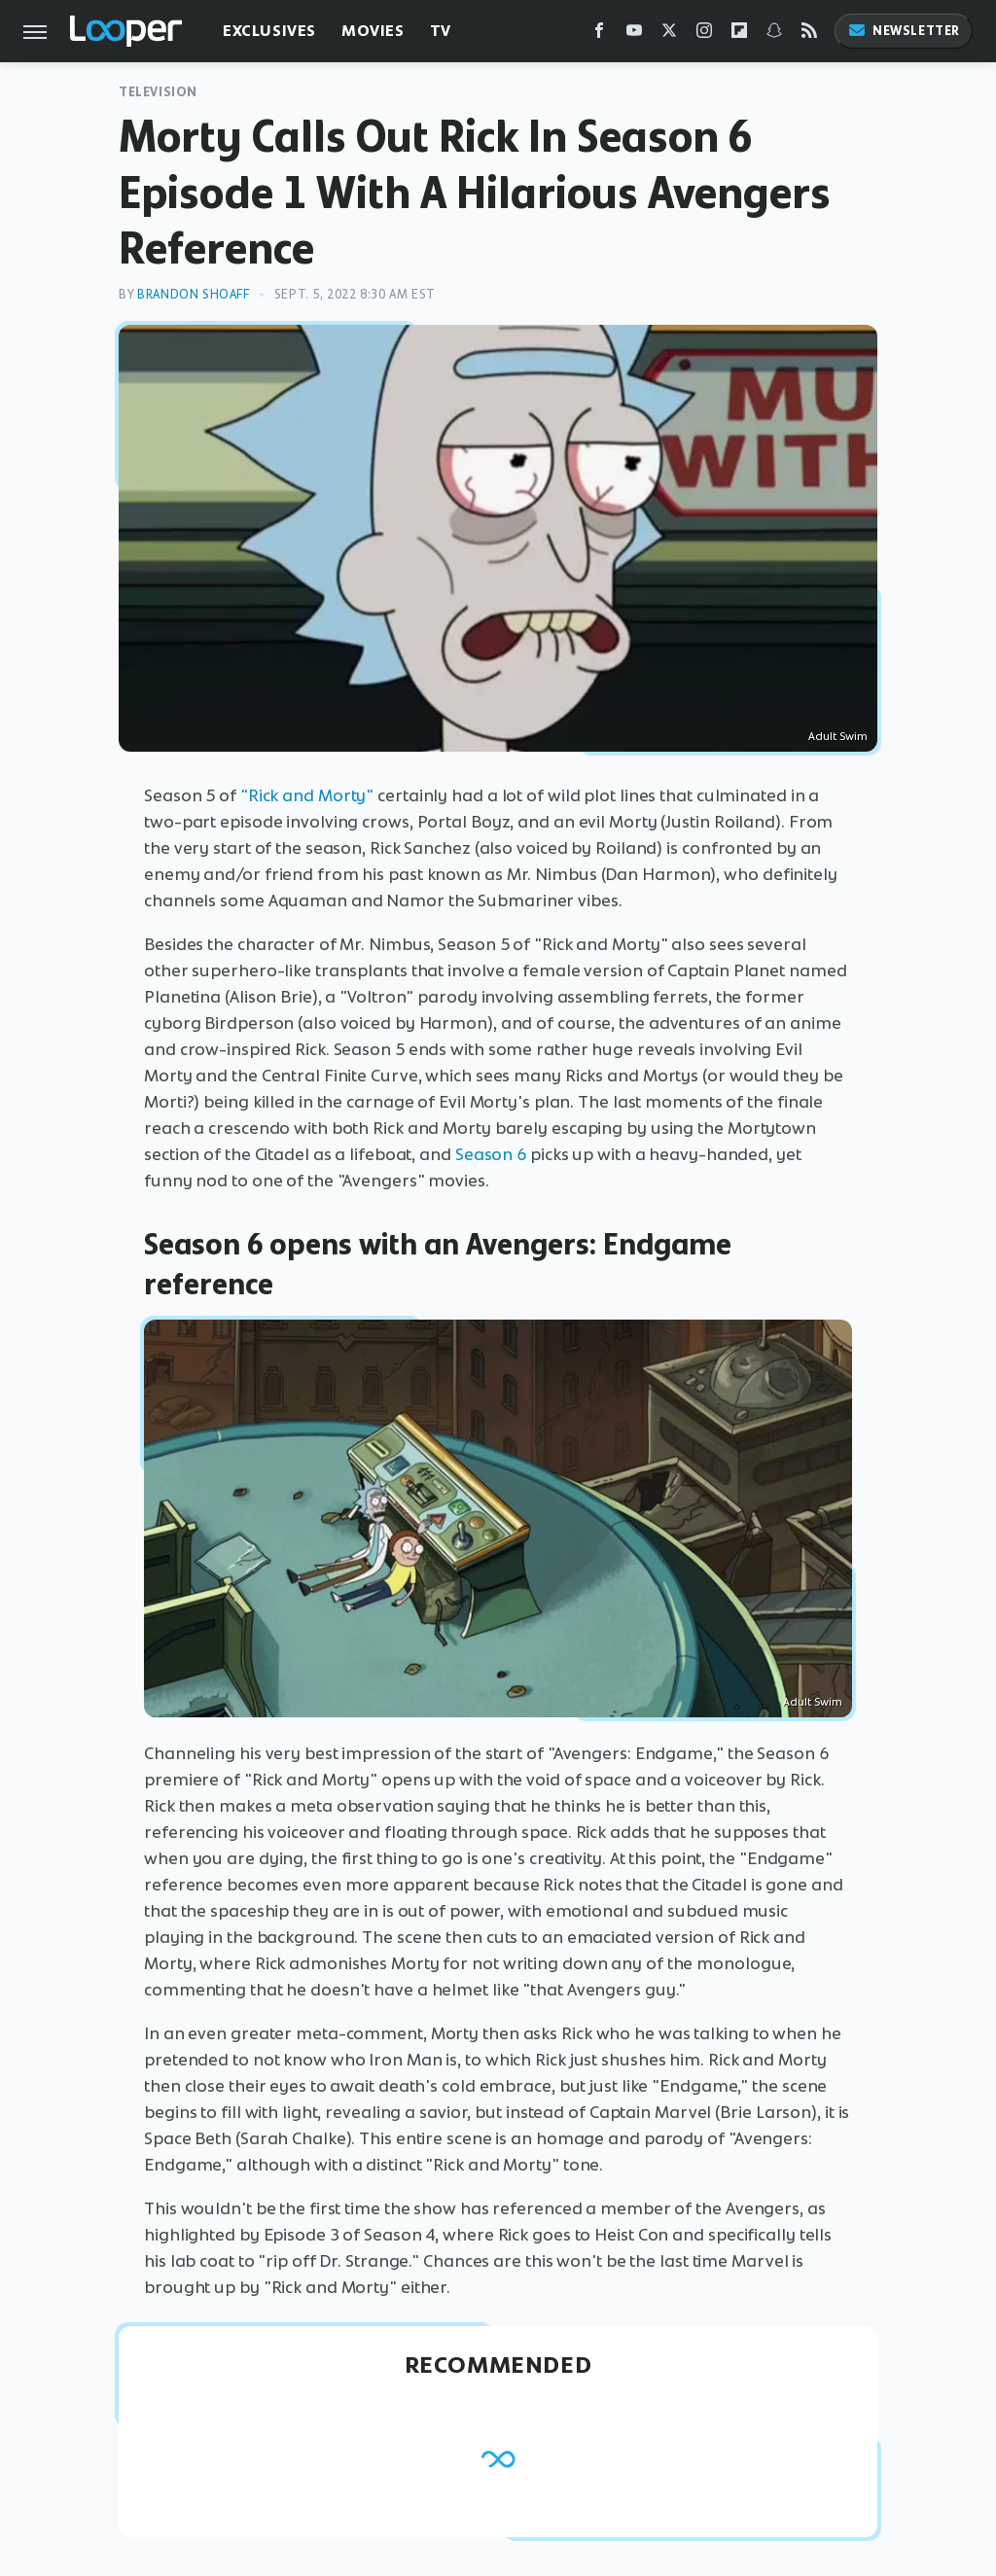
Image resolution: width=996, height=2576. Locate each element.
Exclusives (269, 30)
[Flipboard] (739, 34)
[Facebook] (599, 34)
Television (158, 92)
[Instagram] (704, 34)
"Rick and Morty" (307, 795)
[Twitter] (669, 34)
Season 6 (490, 1154)
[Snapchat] (774, 34)
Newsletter (903, 30)
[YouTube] (634, 34)
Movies (373, 30)
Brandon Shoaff (193, 294)
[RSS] (809, 34)
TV (440, 30)
